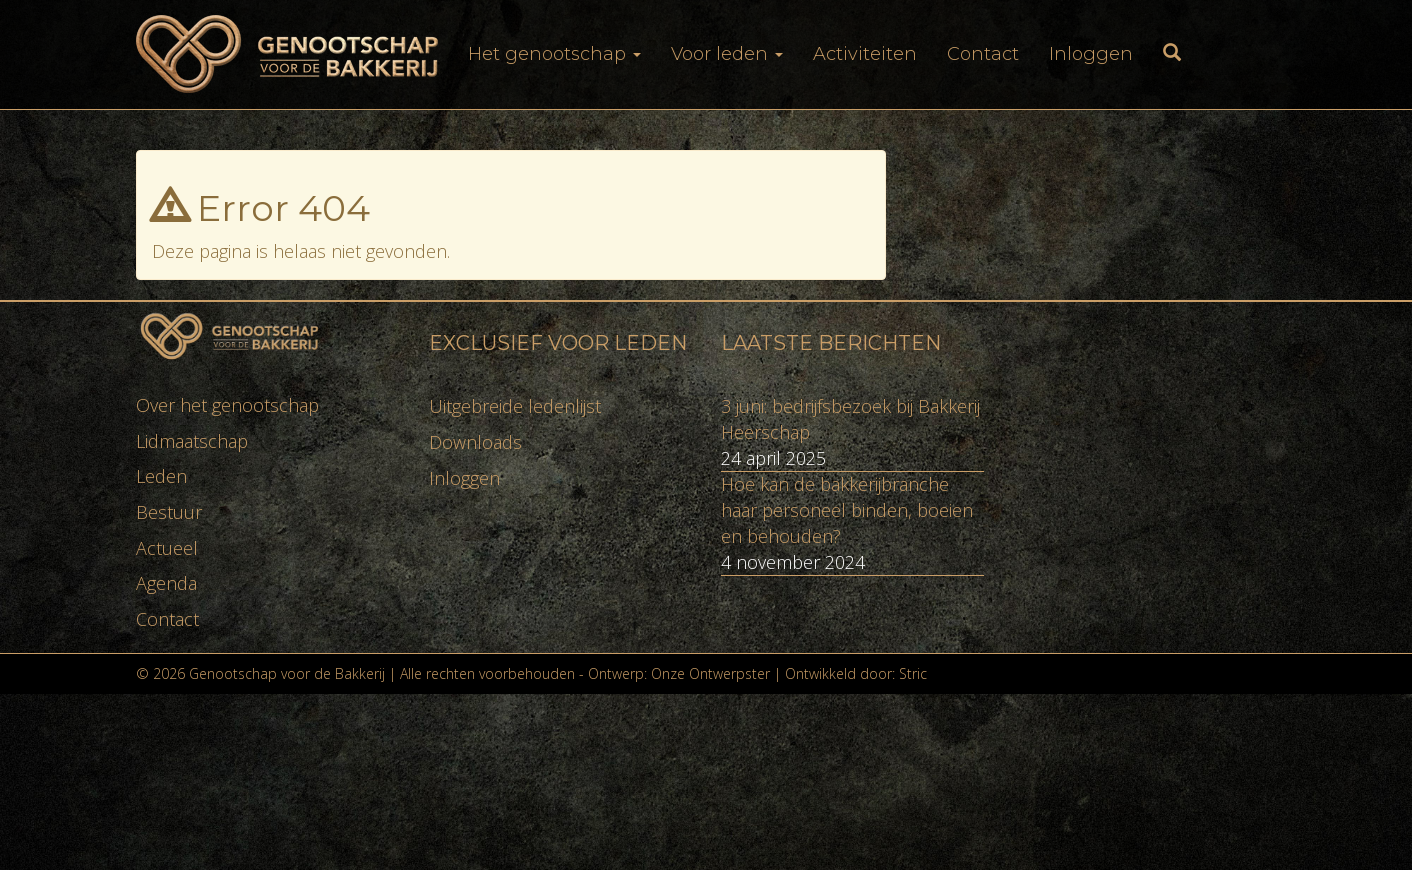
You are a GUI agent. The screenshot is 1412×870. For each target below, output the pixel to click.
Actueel (167, 548)
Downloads (475, 442)
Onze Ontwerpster (710, 673)
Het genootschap (554, 54)
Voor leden (727, 54)
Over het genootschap (227, 405)
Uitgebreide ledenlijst (515, 406)
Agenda (166, 583)
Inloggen (1091, 54)
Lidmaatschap (192, 441)
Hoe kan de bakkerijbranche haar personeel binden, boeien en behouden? (847, 509)
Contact (983, 54)
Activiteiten (865, 54)
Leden (161, 476)
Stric (913, 673)
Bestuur (169, 512)
